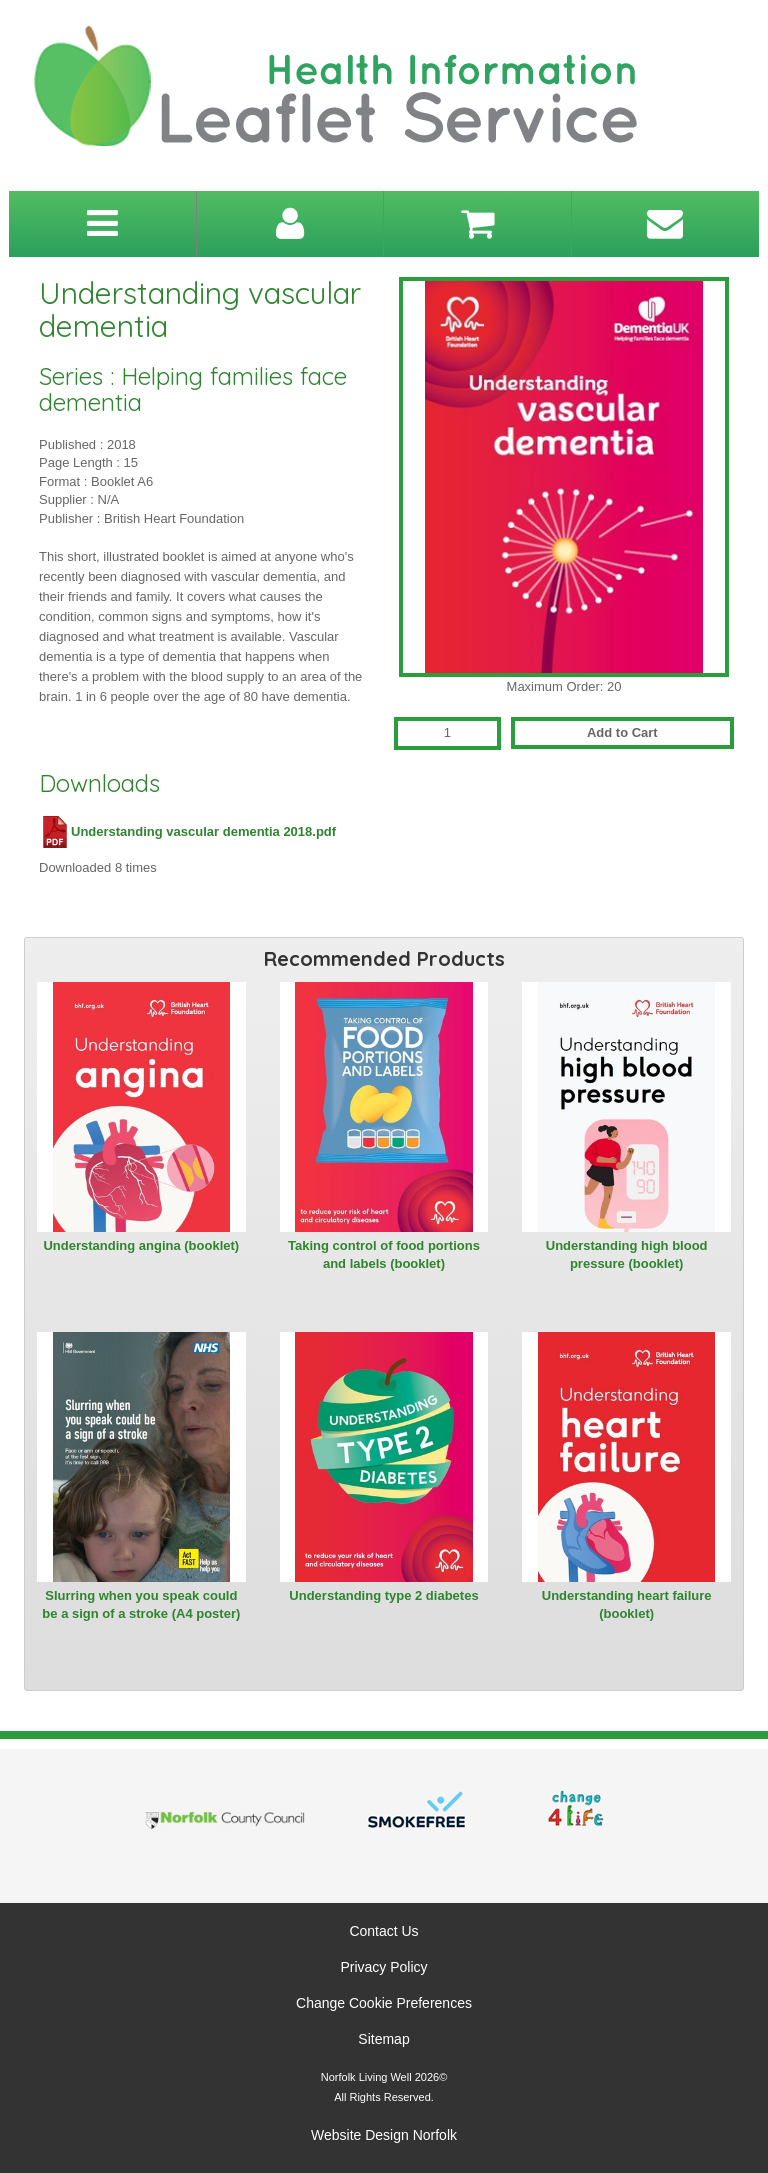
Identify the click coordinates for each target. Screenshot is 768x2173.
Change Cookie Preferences (384, 2003)
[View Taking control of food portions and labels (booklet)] (384, 1107)
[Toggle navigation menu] (102, 224)
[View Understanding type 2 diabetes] (384, 1457)
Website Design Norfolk (384, 2135)
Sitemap (383, 2039)
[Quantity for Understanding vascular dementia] (447, 733)
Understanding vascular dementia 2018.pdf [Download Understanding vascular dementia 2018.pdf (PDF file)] (187, 831)
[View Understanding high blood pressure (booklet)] (626, 1107)
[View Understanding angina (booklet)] (141, 1107)
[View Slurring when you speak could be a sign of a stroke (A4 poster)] (141, 1457)
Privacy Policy (383, 1967)
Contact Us (383, 1931)
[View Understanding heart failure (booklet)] (626, 1457)
